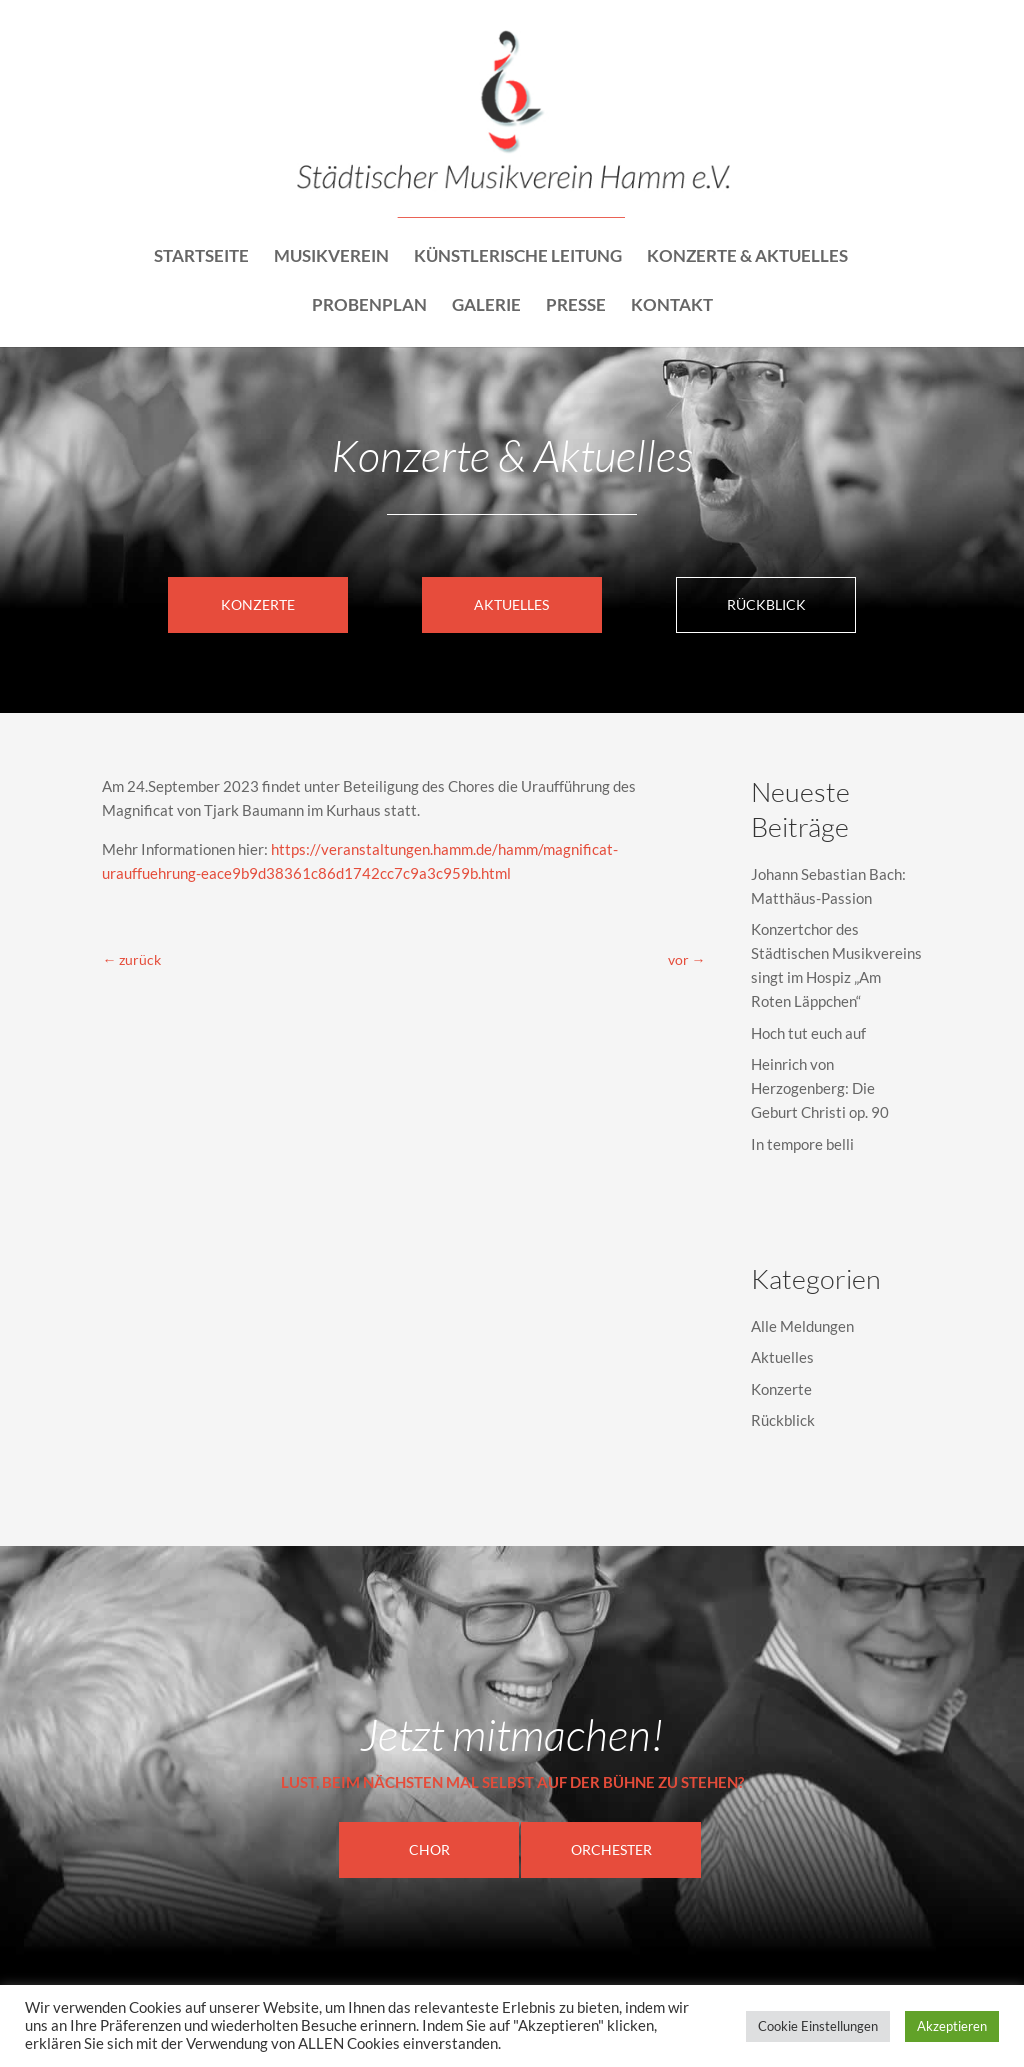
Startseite (201, 257)
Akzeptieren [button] (952, 2026)
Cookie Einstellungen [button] (818, 2026)
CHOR (429, 1849)
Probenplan (369, 306)
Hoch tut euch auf (808, 1033)
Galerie (486, 306)
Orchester (611, 1849)
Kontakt (672, 306)
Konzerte (258, 604)
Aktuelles (511, 604)
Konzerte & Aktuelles (747, 257)
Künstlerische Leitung (518, 257)
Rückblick (766, 604)
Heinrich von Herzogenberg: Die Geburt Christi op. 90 (820, 1088)
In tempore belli (802, 1144)
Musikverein (331, 257)
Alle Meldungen (802, 1326)
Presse (576, 306)
